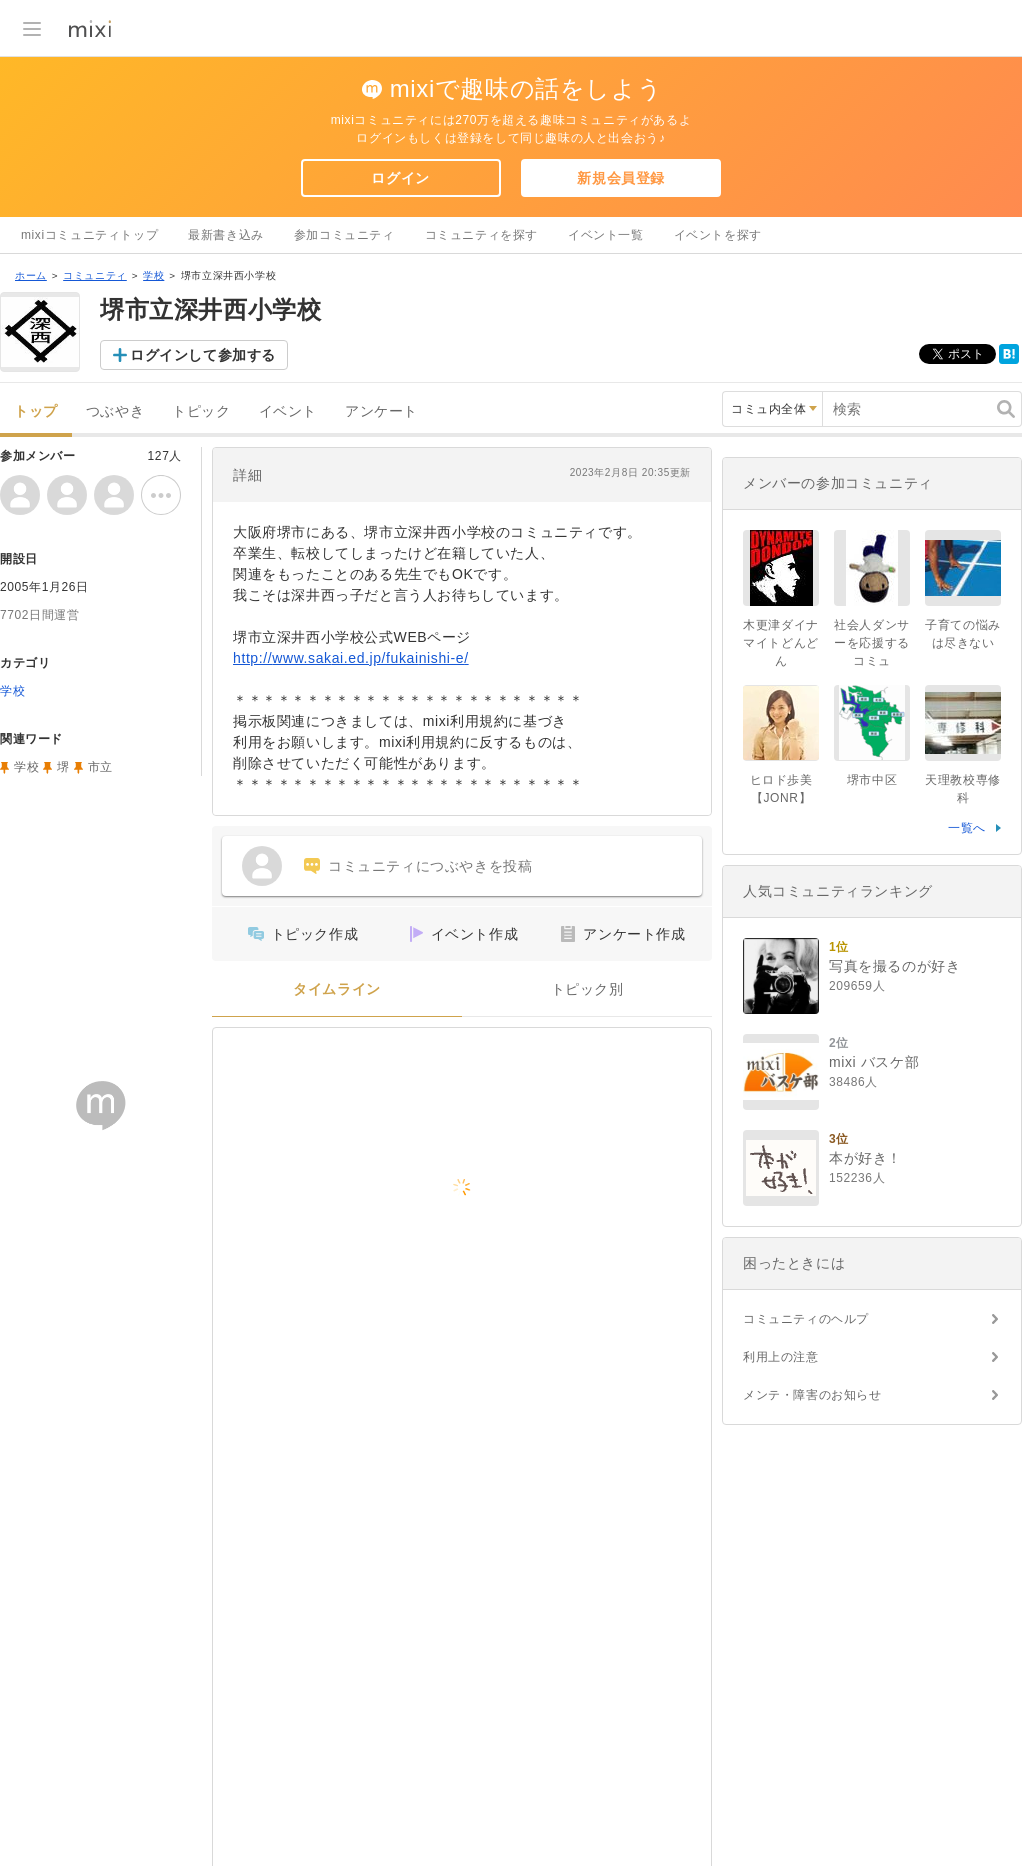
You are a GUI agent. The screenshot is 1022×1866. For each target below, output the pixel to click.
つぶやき (115, 411)
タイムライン (337, 989)
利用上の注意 (781, 1357)
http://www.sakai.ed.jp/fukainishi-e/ (351, 658)
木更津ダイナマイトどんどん (781, 643)
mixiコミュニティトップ (89, 235)
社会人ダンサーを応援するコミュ (872, 643)
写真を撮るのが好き (894, 966)
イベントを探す (718, 235)
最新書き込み (226, 235)
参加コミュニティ (344, 235)
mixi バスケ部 (874, 1062)
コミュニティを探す (481, 235)
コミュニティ (95, 275)
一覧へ (967, 828)
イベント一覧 (606, 235)
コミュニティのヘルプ (806, 1319)
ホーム (31, 275)
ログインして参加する (203, 355)
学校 (153, 275)
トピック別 (587, 989)
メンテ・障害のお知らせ (812, 1395)
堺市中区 (872, 780)
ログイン (400, 178)
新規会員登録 (621, 178)
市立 (100, 767)
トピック (201, 411)
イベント (288, 411)
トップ (36, 411)
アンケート (381, 411)
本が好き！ (865, 1158)
